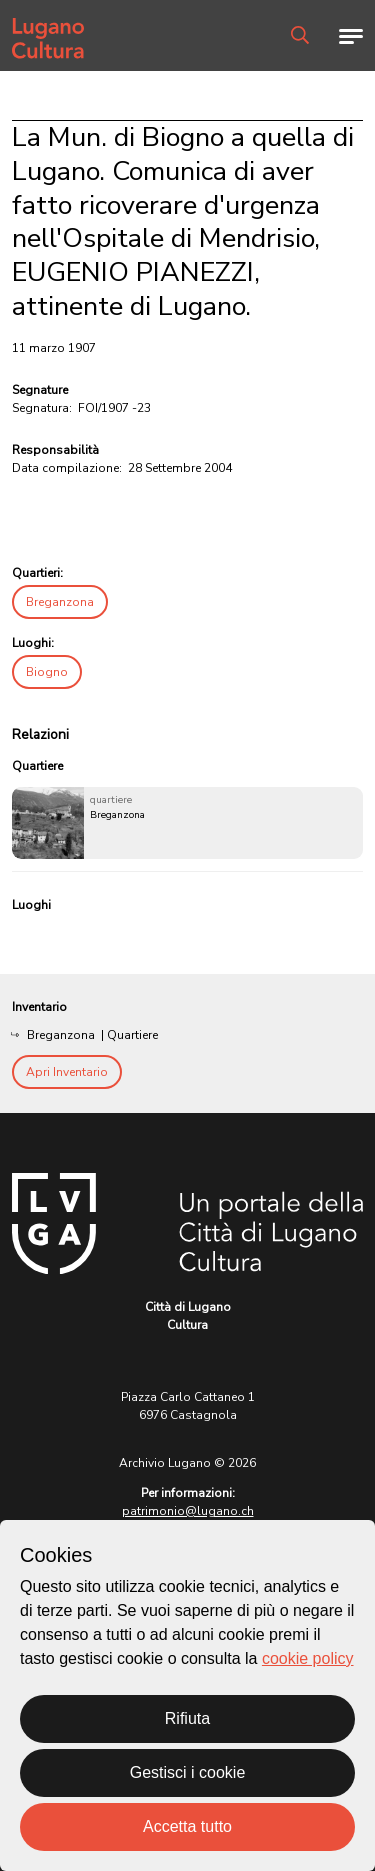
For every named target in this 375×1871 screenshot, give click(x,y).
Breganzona (60, 602)
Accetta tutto (187, 1826)
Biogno (47, 672)
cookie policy (308, 1658)
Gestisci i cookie (188, 1772)
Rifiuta (187, 1718)
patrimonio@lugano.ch (188, 1511)
